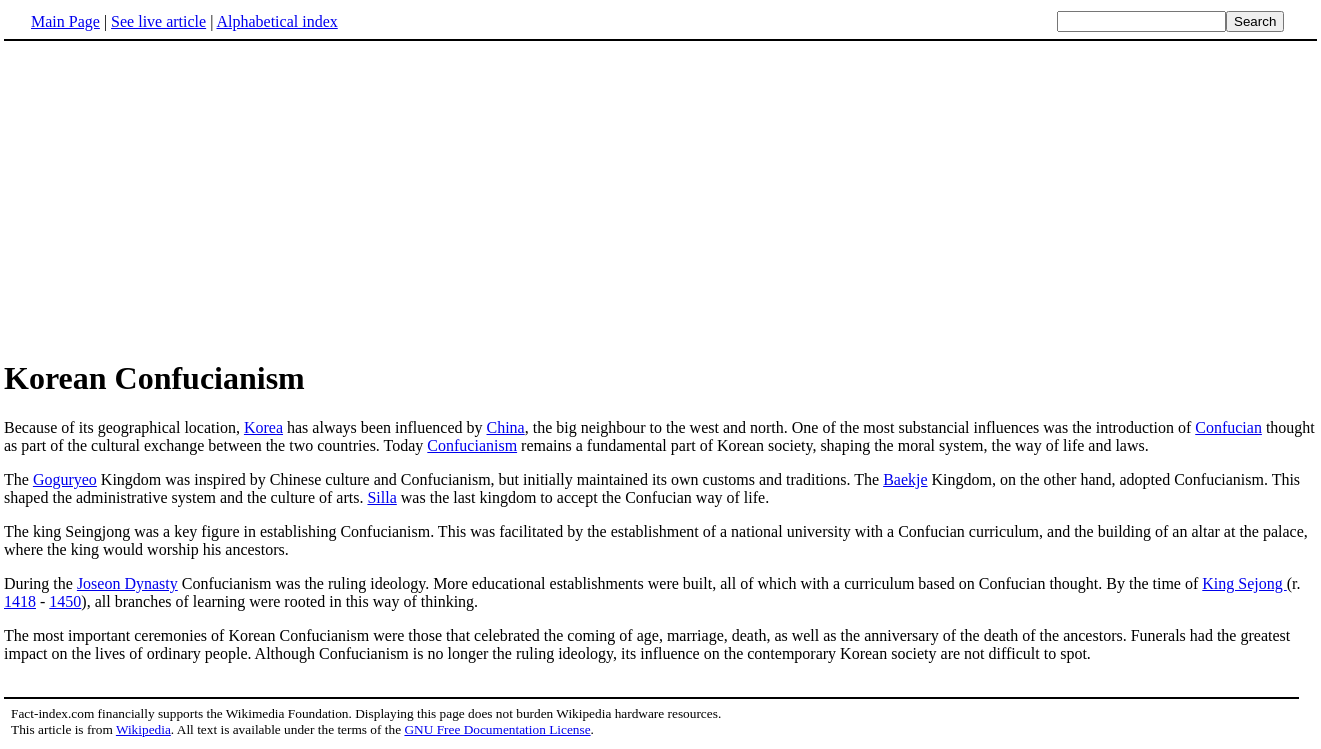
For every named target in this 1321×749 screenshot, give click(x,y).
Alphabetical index (276, 21)
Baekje (905, 479)
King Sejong (1244, 583)
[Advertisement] (172, 199)
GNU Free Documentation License (497, 729)
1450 (65, 601)
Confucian (1228, 427)
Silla (381, 497)
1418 (20, 601)
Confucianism (472, 445)
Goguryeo (65, 479)
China (506, 427)
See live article (158, 21)
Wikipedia (143, 729)
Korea (263, 427)
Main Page (65, 21)
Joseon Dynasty (127, 583)
